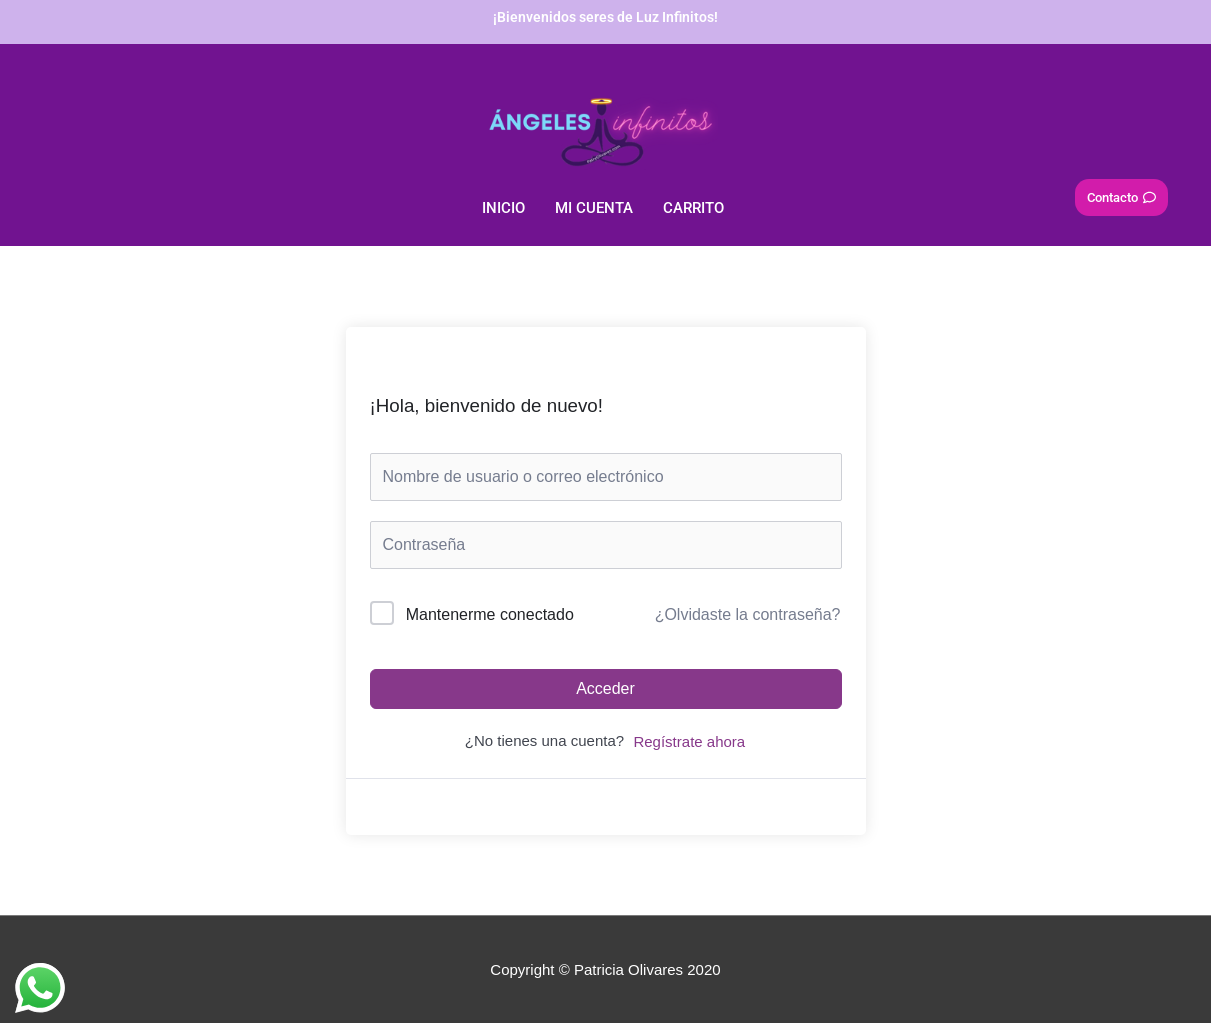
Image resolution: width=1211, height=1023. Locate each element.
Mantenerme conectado (490, 614)
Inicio (503, 208)
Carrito (693, 208)
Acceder (605, 688)
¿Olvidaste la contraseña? (748, 614)
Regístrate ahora (689, 741)
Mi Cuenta (594, 208)
